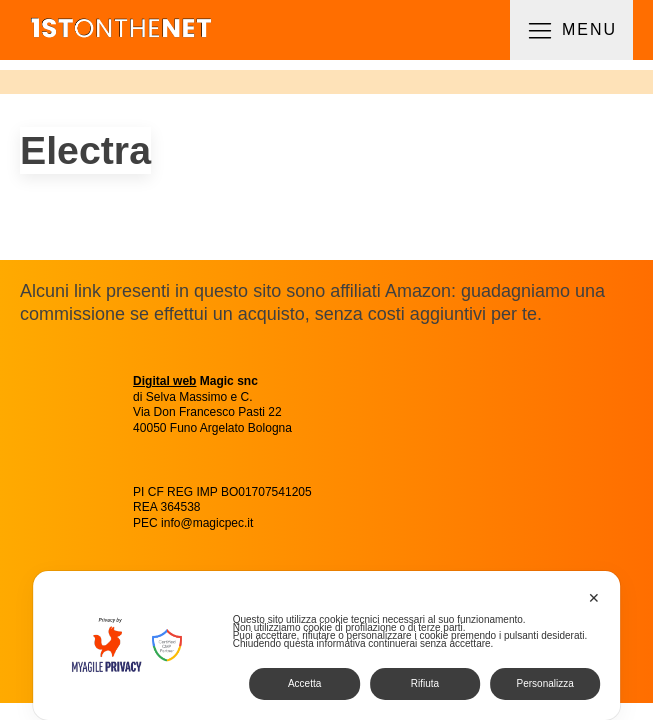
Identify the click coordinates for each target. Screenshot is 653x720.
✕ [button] (594, 598)
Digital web (164, 381)
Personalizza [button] (545, 683)
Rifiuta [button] (425, 683)
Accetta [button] (304, 683)
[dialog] (327, 645)
